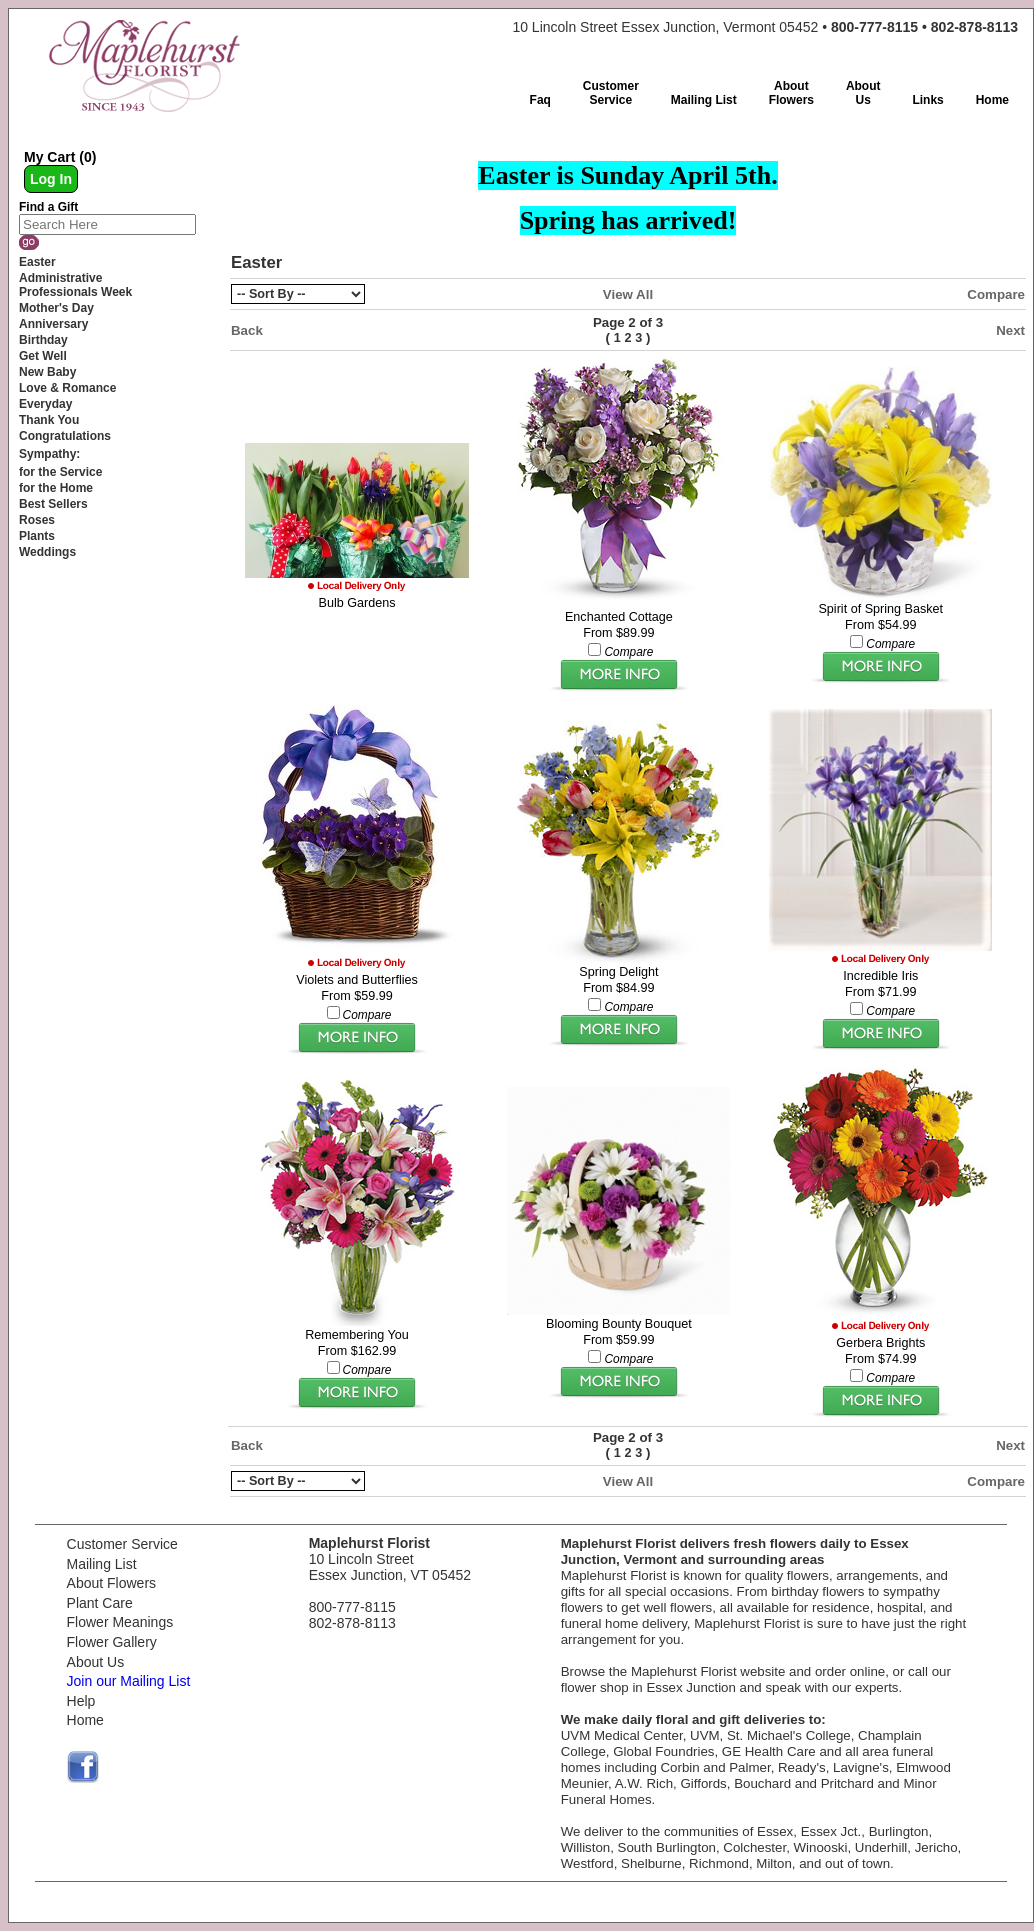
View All (628, 294)
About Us (96, 1662)
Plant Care (100, 1603)
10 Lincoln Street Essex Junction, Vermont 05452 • (765, 27)
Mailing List (102, 1564)
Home (85, 1720)
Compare (996, 294)
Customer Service (122, 1544)
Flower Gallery (112, 1642)
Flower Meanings (120, 1622)
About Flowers (111, 1583)
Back (247, 330)
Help (81, 1701)
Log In (51, 179)
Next (1010, 330)
